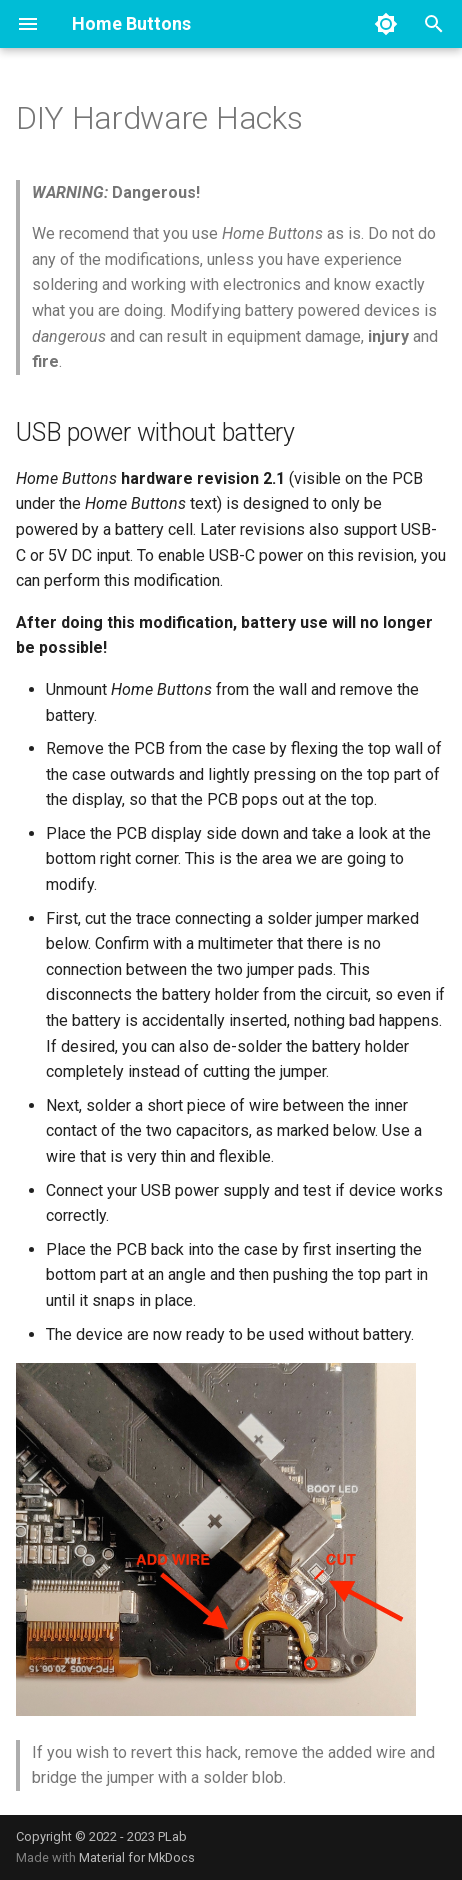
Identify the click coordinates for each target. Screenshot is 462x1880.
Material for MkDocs (137, 1857)
